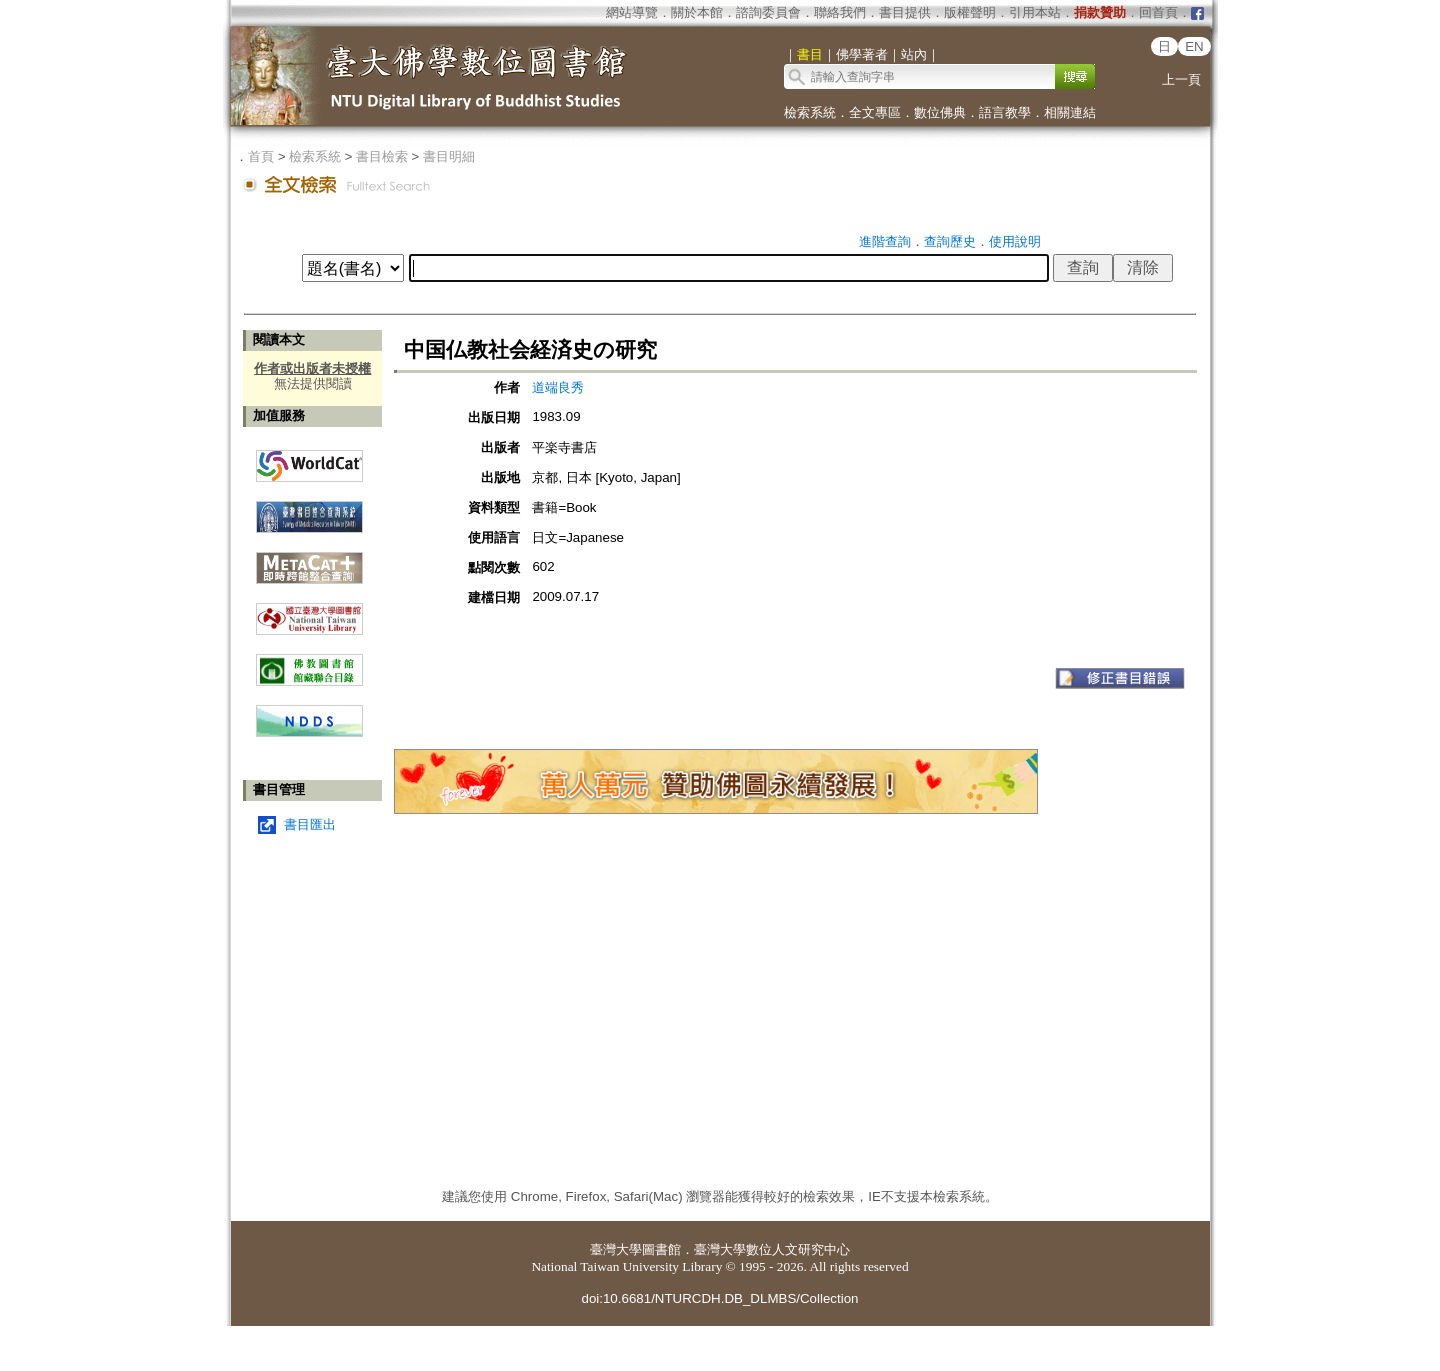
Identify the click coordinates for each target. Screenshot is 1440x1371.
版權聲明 (970, 12)
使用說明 (1015, 241)
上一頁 (1181, 79)
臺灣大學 (616, 1249)
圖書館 (661, 1249)
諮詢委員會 (768, 12)
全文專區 (875, 112)
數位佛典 (940, 112)
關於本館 (697, 12)
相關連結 (1070, 112)
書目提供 (905, 12)
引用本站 (1035, 12)
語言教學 (1005, 112)
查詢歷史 (950, 241)
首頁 (261, 156)
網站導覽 (632, 12)
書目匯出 (310, 824)
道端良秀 (558, 387)
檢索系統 (810, 112)
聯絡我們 (840, 12)
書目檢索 (382, 156)
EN (1194, 46)
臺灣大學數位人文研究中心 (772, 1249)
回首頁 (1158, 12)
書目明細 (449, 156)
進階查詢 (885, 241)
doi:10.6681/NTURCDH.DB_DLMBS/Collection (719, 1298)
